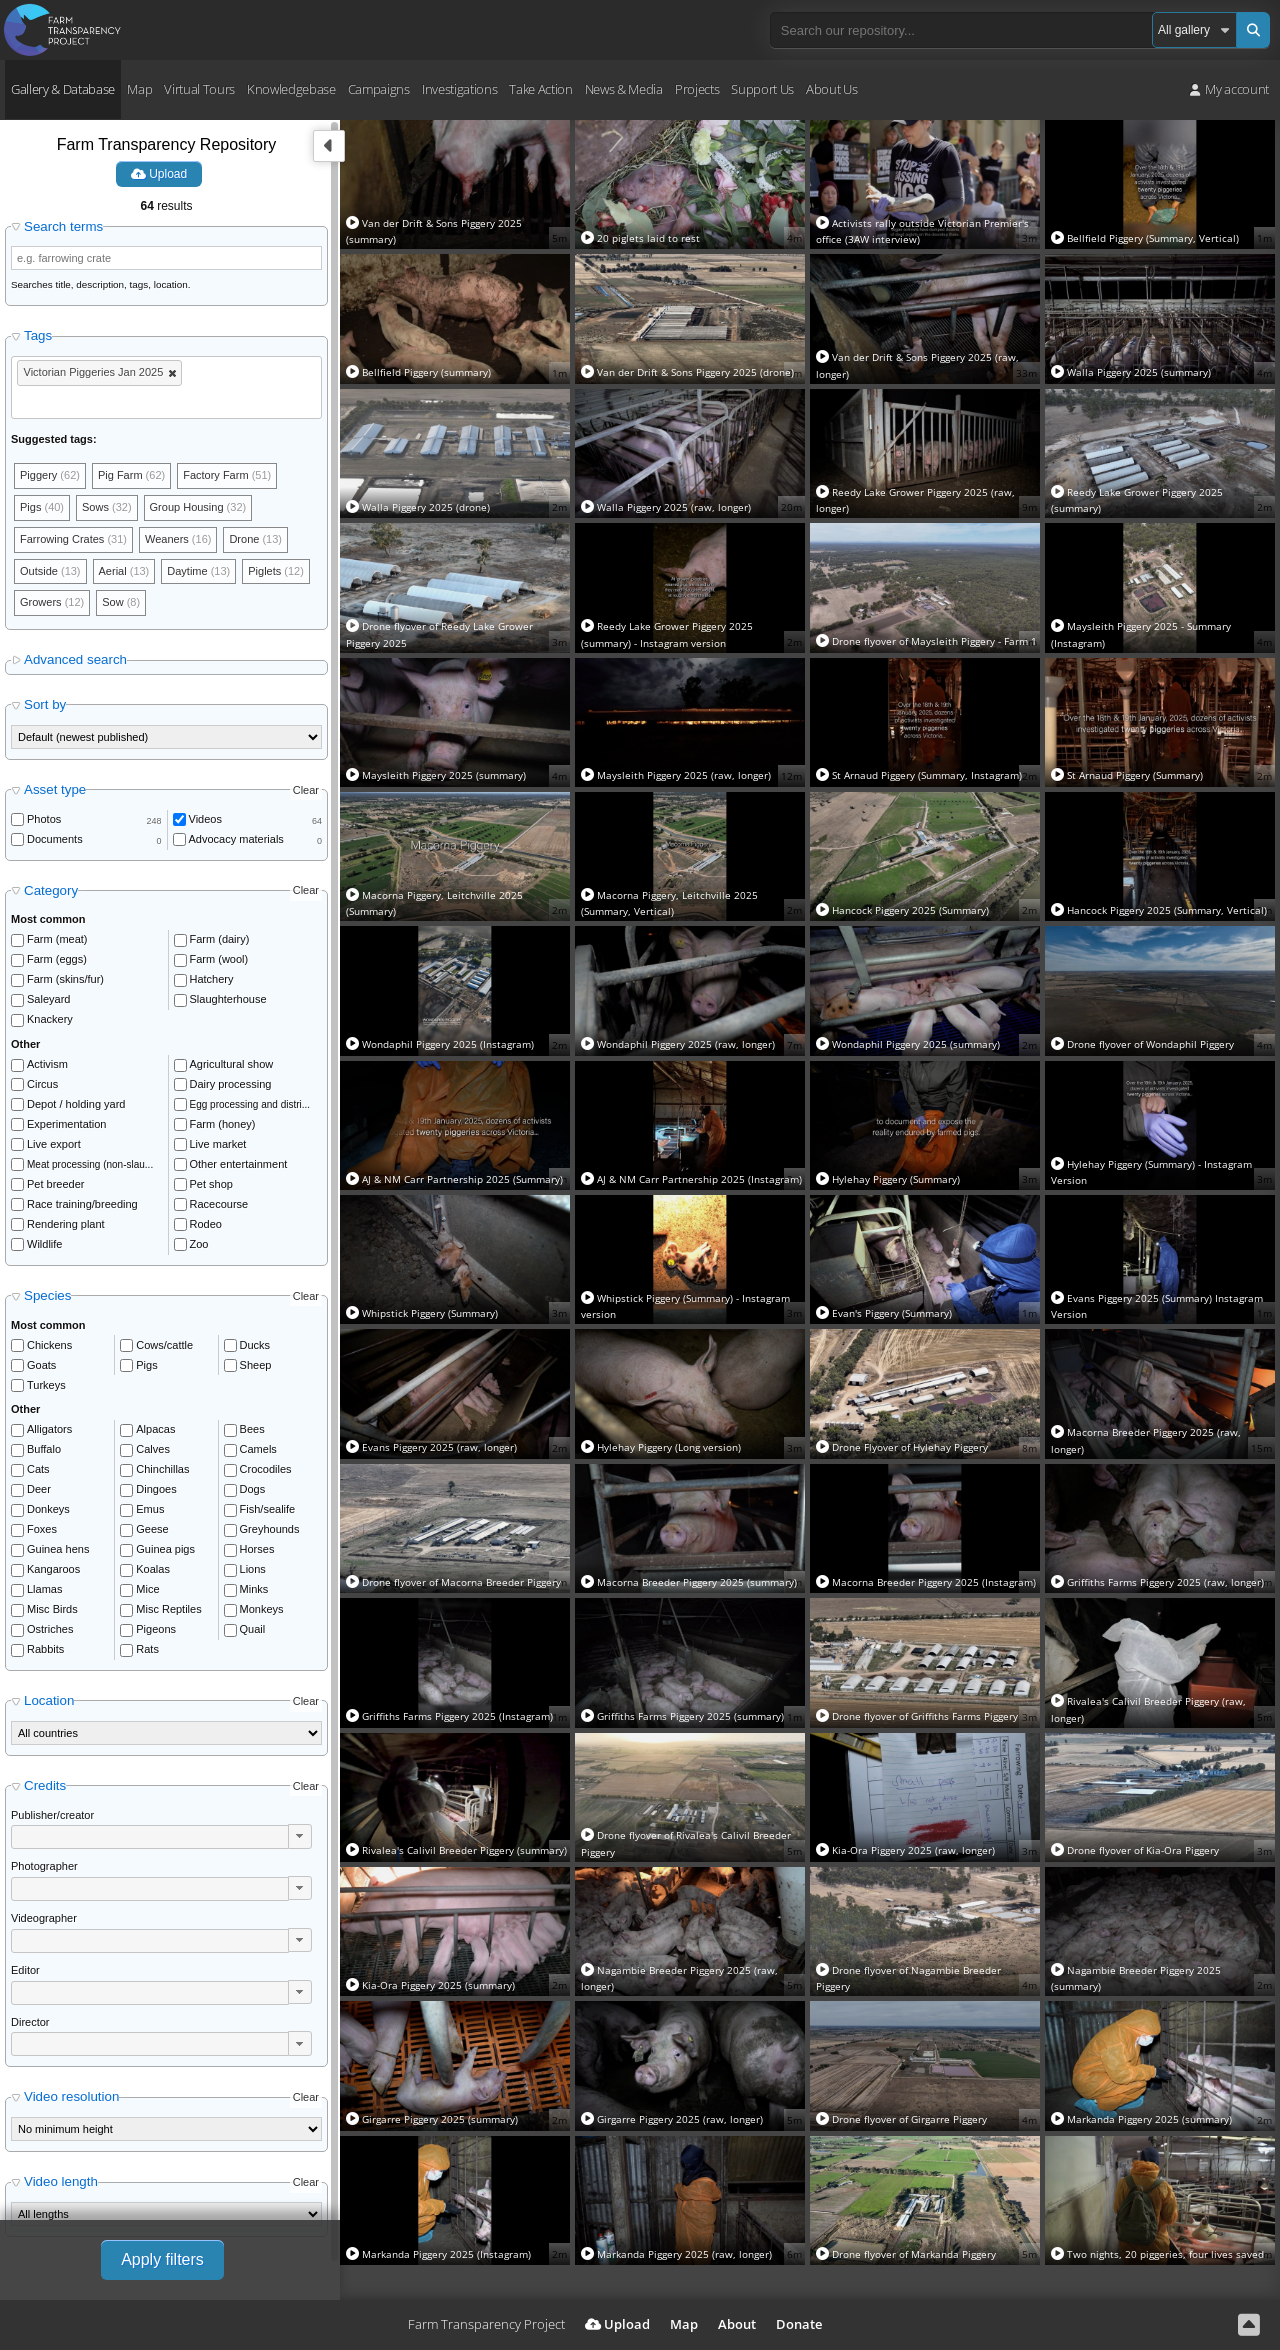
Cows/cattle (164, 1345)
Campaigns (379, 89)
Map (139, 89)
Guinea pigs (165, 1549)
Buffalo (44, 1449)
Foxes (42, 1529)
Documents (55, 839)
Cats (38, 1469)
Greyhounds (270, 1529)
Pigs (146, 1365)
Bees (252, 1429)
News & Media (624, 89)
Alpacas (155, 1429)
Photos (44, 819)
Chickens (49, 1345)
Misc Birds (52, 1609)
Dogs (253, 1489)
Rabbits (45, 1649)
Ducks (255, 1345)
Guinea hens (58, 1549)
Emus (150, 1509)
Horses (257, 1549)
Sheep (256, 1365)
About (737, 2324)
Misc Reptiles (168, 1609)
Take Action (540, 89)
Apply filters (162, 2259)
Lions (253, 1569)
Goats (41, 1365)
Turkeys (46, 1385)
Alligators (49, 1429)
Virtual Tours (199, 89)
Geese (152, 1529)
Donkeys (48, 1509)
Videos (205, 819)
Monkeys (262, 1609)
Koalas (153, 1569)
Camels (258, 1449)
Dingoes (156, 1489)
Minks (254, 1589)
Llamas (44, 1589)
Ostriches (50, 1629)
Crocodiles (266, 1469)
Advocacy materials (236, 839)
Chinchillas (162, 1469)
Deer (39, 1489)
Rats (147, 1649)
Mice (147, 1589)
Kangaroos (53, 1569)
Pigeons (156, 1629)
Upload (159, 174)
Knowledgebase (291, 89)
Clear (306, 790)
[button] (300, 1836)
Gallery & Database (63, 89)
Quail (253, 1629)
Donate (799, 2324)
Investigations (459, 89)
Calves (153, 1449)
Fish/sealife (268, 1509)
